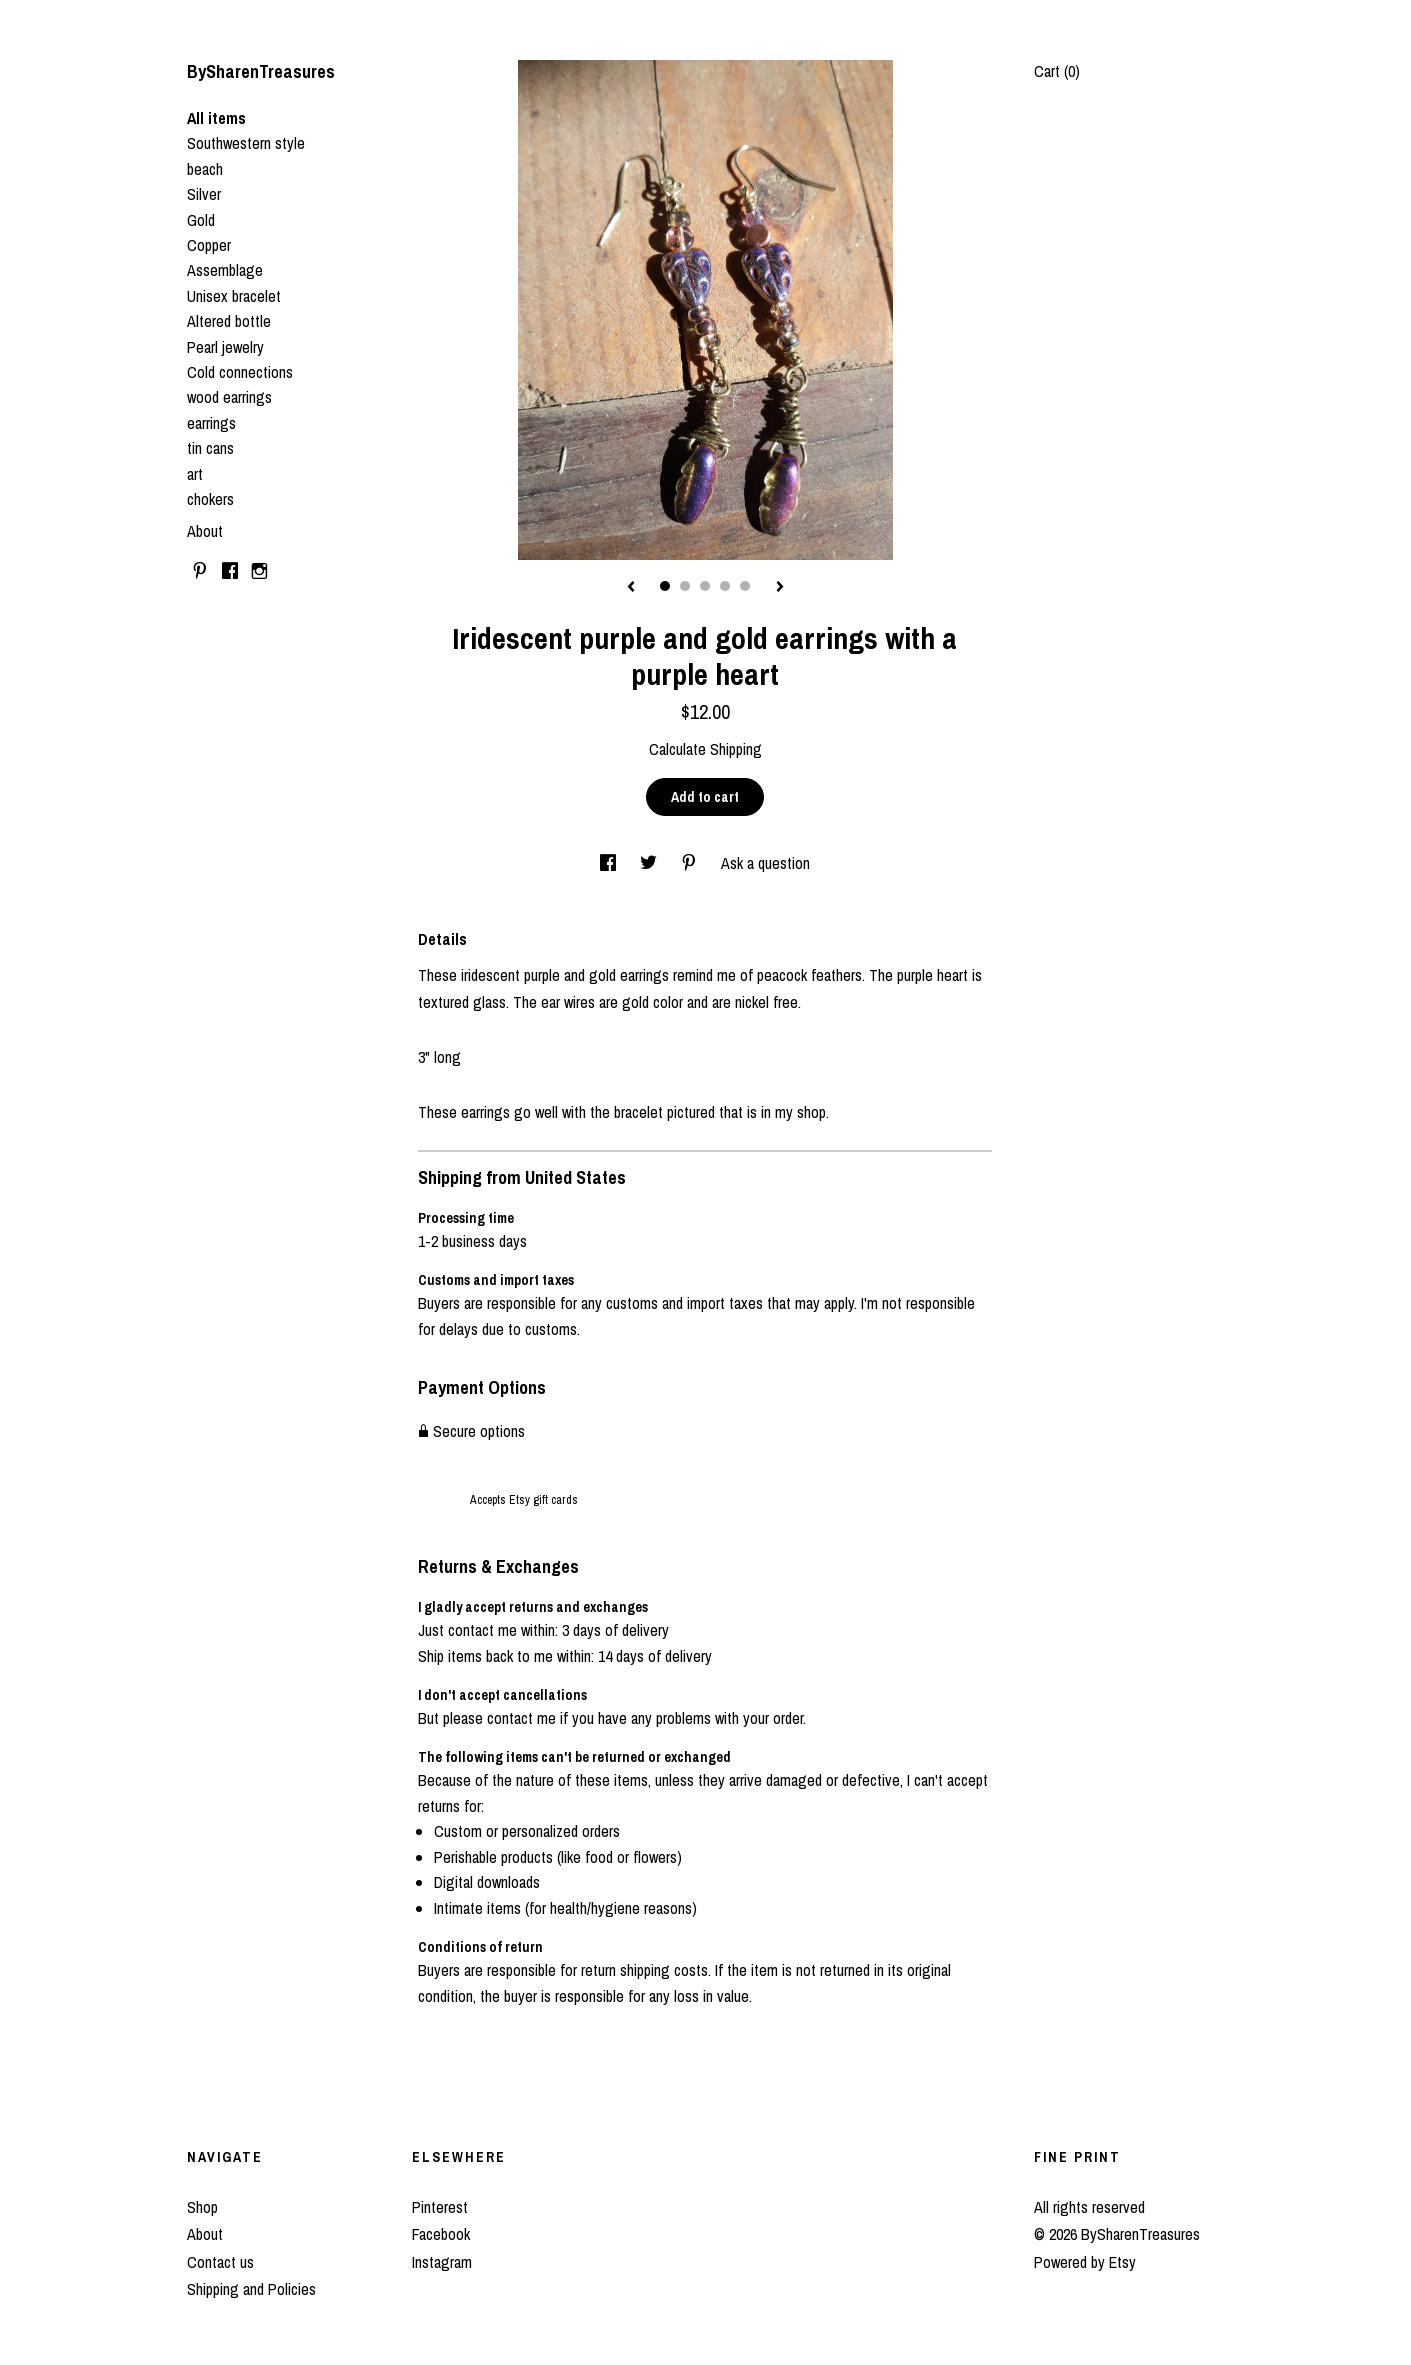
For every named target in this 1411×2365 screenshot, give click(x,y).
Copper (209, 245)
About (205, 531)
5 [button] (745, 586)
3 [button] (705, 586)
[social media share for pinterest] (691, 863)
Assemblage (225, 270)
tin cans (210, 448)
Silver (204, 194)
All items (216, 118)
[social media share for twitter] (650, 863)
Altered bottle (229, 321)
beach (205, 169)
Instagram (442, 2262)
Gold (201, 220)
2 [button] (685, 586)
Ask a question (765, 863)
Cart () (1057, 71)
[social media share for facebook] (610, 863)
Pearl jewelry (225, 347)
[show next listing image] (780, 588)
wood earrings (229, 397)
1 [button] (665, 586)
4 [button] (725, 586)
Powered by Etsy (1085, 2262)
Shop (202, 2207)
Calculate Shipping (705, 749)
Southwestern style (246, 143)
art (195, 474)
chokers (210, 499)
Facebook (441, 2234)
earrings (211, 423)
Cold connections (240, 372)
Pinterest (440, 2207)
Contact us (220, 2262)
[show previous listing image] (631, 588)
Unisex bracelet (234, 296)
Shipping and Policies (251, 2289)
